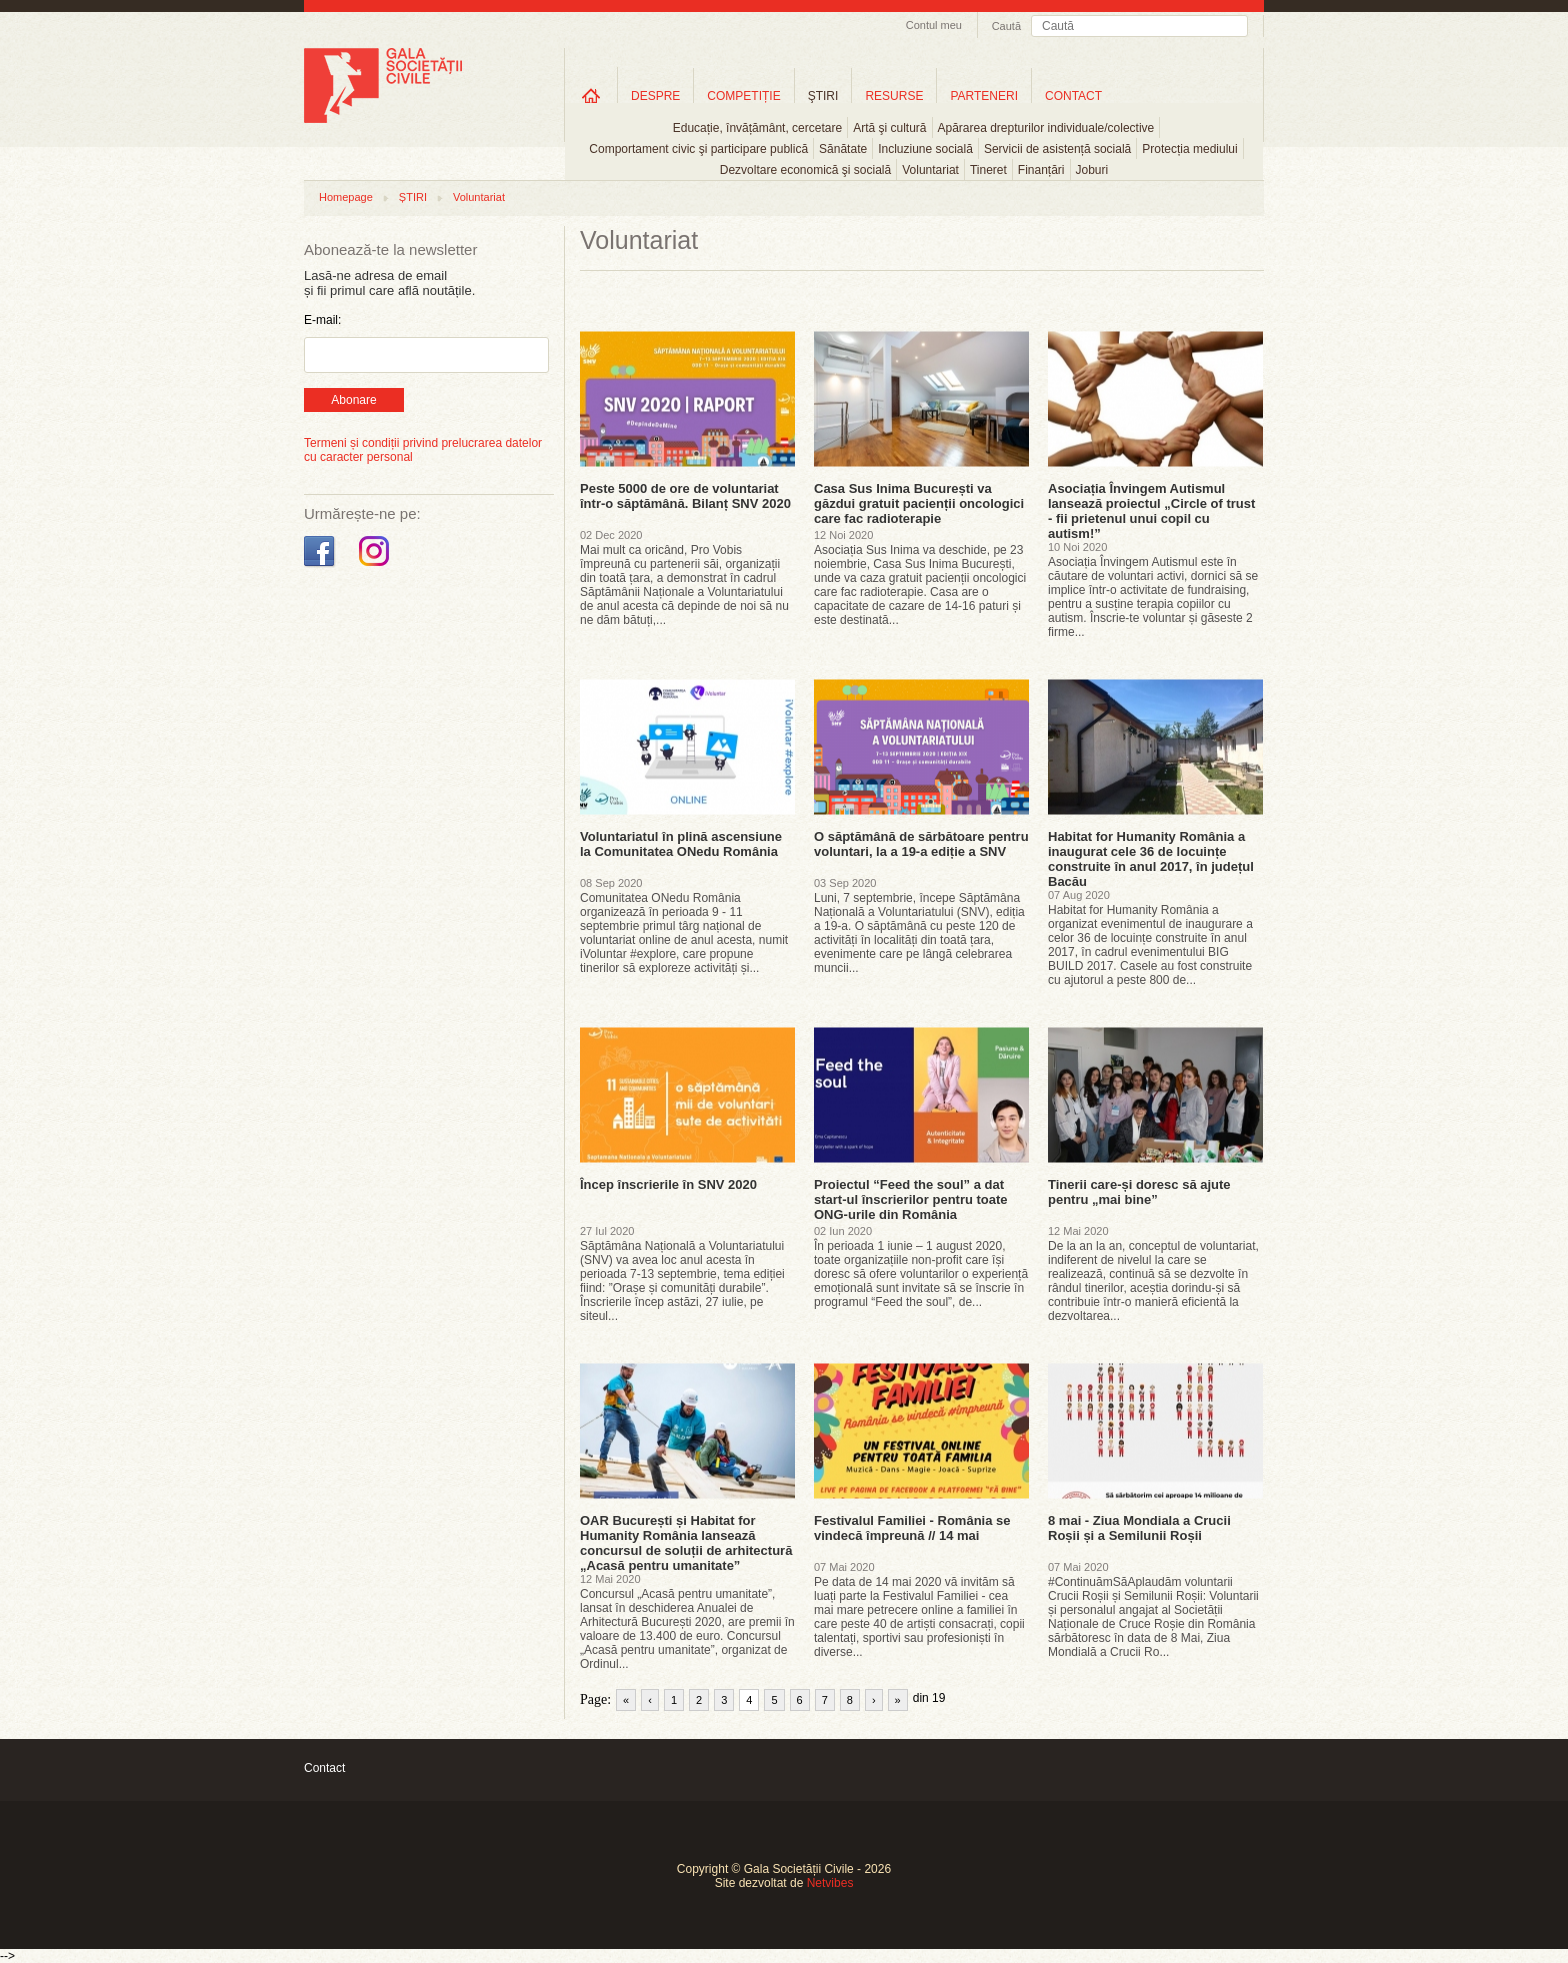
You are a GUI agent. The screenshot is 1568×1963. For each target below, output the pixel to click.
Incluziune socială (925, 149)
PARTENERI (984, 96)
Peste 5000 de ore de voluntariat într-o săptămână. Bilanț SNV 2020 (685, 496)
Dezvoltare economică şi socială (805, 170)
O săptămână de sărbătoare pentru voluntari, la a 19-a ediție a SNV (921, 844)
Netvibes (830, 1883)
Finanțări (1041, 170)
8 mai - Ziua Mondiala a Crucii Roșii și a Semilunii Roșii (1139, 1528)
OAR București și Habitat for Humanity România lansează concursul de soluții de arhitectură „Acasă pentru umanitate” (686, 1543)
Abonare (353, 400)
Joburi (1092, 170)
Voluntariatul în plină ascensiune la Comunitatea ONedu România (681, 844)
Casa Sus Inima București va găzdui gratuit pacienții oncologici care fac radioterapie (919, 503)
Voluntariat (930, 170)
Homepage (346, 197)
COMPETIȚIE (743, 96)
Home (591, 95)
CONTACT (1073, 96)
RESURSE (894, 96)
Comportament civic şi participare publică (698, 149)
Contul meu (934, 25)
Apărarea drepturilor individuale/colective (1046, 128)
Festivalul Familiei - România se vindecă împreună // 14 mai (912, 1528)
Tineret (988, 170)
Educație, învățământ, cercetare (757, 128)
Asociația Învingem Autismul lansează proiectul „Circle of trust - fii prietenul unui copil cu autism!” (1151, 511)
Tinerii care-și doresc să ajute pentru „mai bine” (1139, 1192)
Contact (324, 1768)
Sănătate (843, 149)
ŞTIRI (823, 96)
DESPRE (655, 96)
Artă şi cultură (889, 128)
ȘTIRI (413, 197)
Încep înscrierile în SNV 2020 (668, 1184)
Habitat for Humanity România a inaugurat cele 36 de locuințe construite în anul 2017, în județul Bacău (1151, 859)
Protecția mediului (1189, 149)
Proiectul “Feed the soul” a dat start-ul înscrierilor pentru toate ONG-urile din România (911, 1199)
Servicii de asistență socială (1057, 149)
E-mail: (322, 320)
